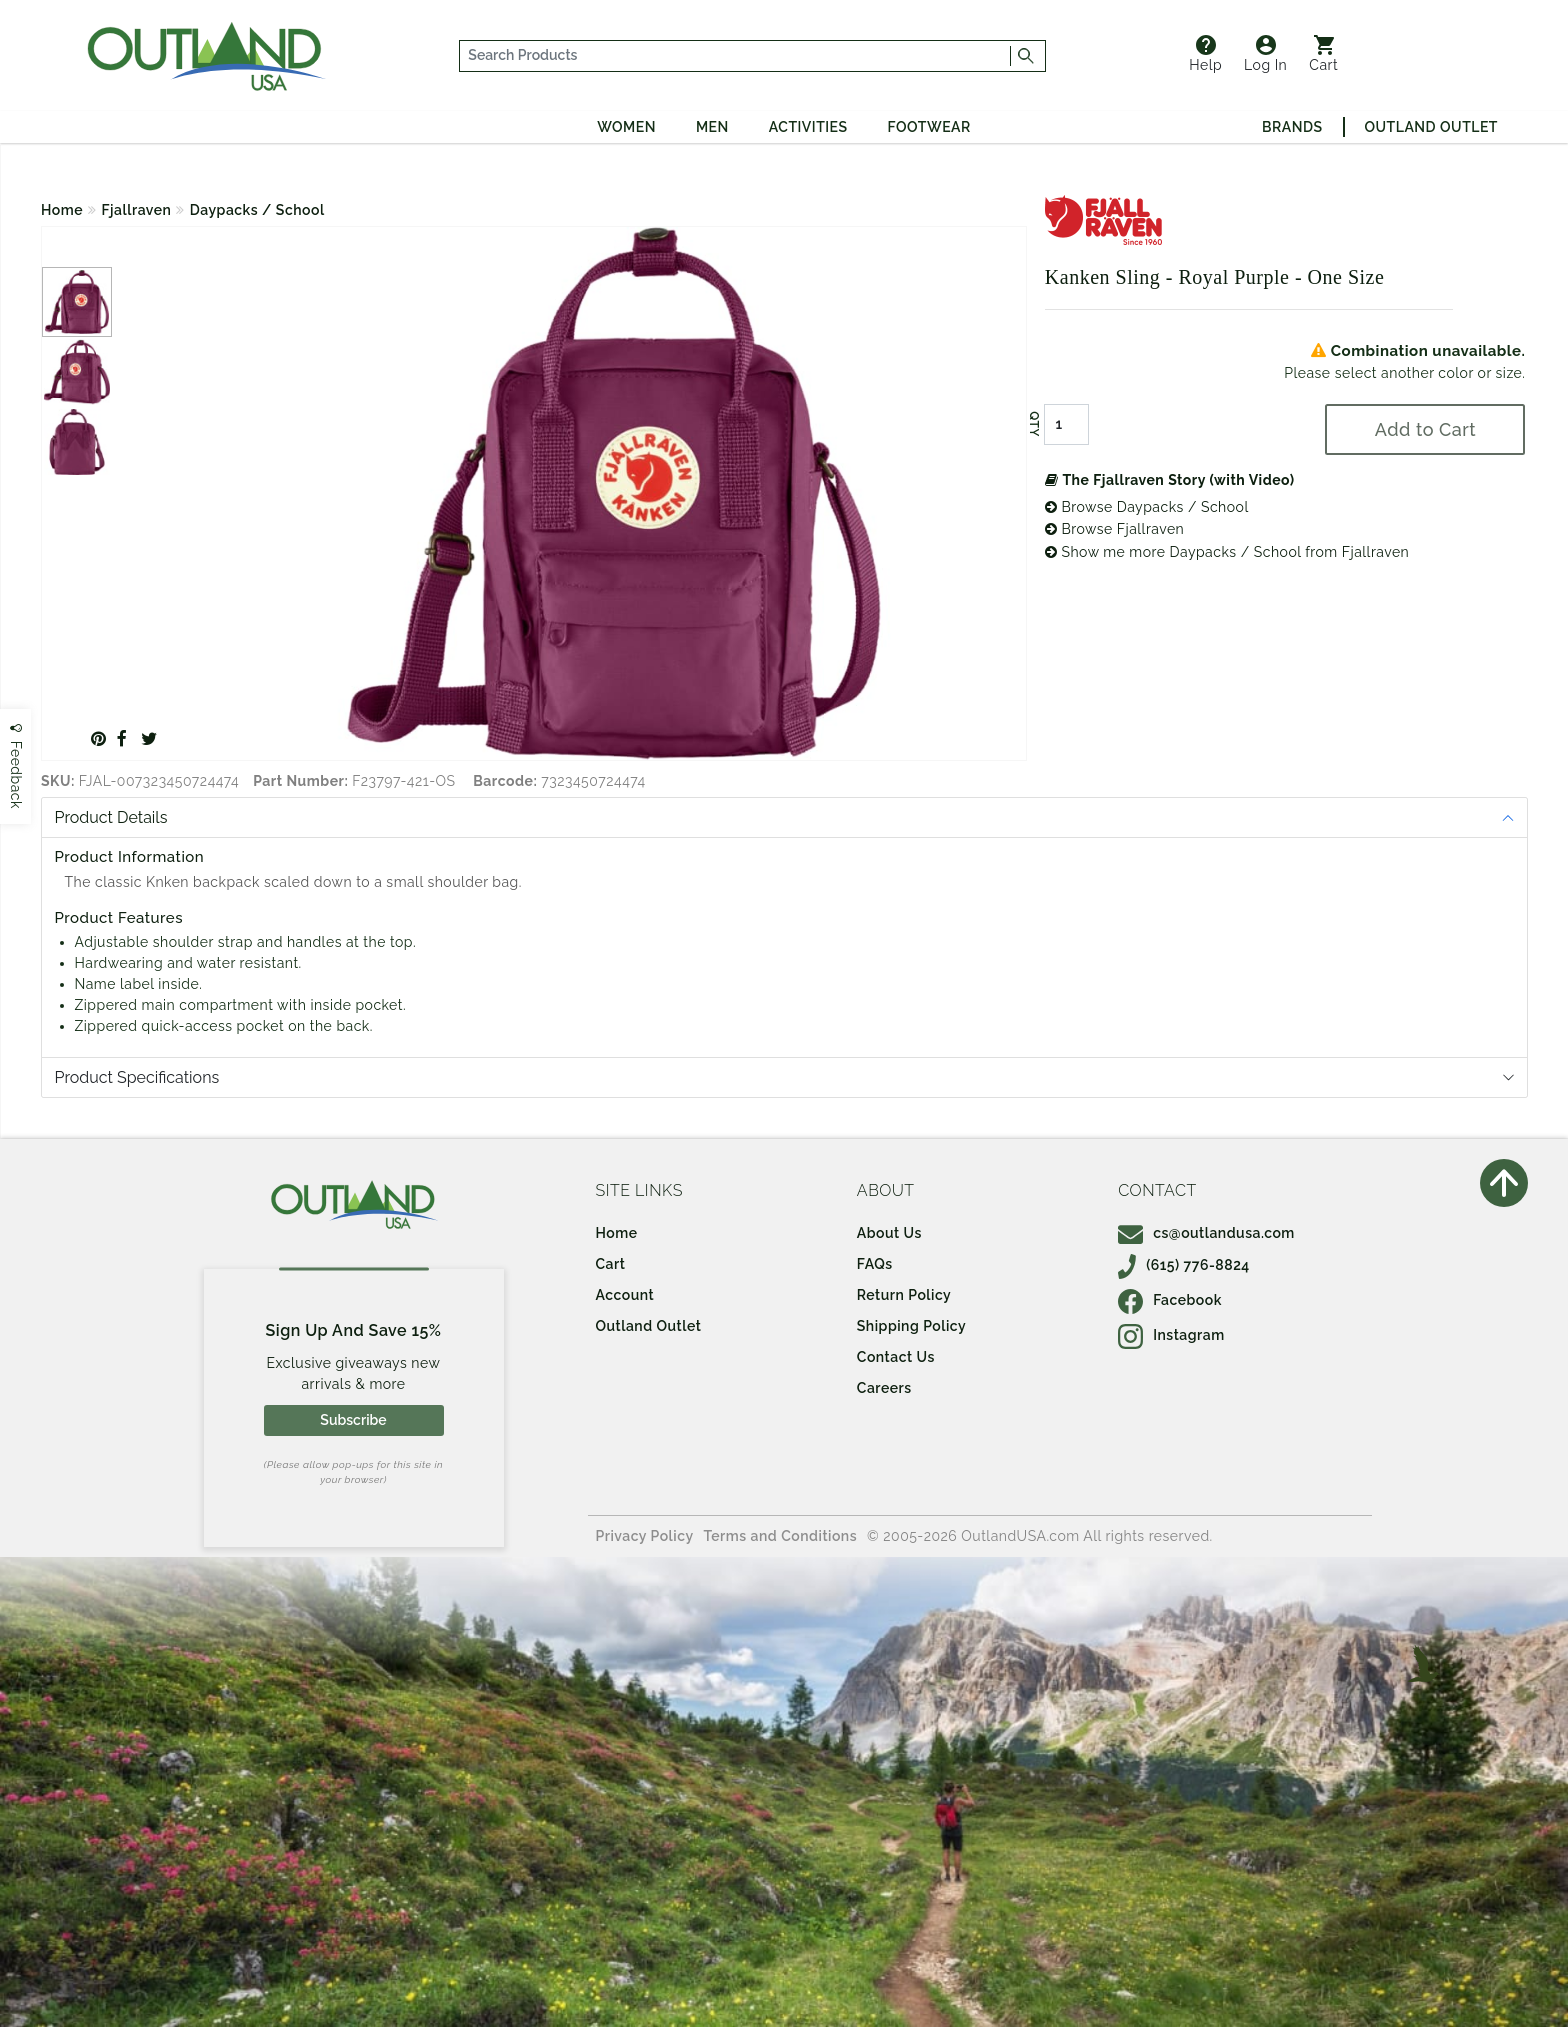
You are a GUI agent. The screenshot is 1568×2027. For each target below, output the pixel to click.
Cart (1323, 54)
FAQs (875, 1264)
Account (625, 1295)
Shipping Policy (911, 1326)
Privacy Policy (645, 1536)
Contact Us (896, 1357)
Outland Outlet (1431, 127)
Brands (1292, 127)
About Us (889, 1233)
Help (1205, 54)
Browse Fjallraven (1114, 529)
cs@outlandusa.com (1206, 1233)
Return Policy (904, 1295)
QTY (1034, 424)
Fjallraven (137, 210)
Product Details (111, 817)
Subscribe (353, 1420)
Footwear (929, 127)
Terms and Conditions (781, 1536)
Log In (1265, 54)
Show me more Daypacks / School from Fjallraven (1227, 552)
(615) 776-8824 (1184, 1265)
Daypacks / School (257, 210)
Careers (884, 1388)
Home (62, 210)
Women (626, 127)
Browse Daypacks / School (1147, 507)
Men (712, 127)
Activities (808, 127)
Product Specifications (137, 1077)
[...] (735, 56)
